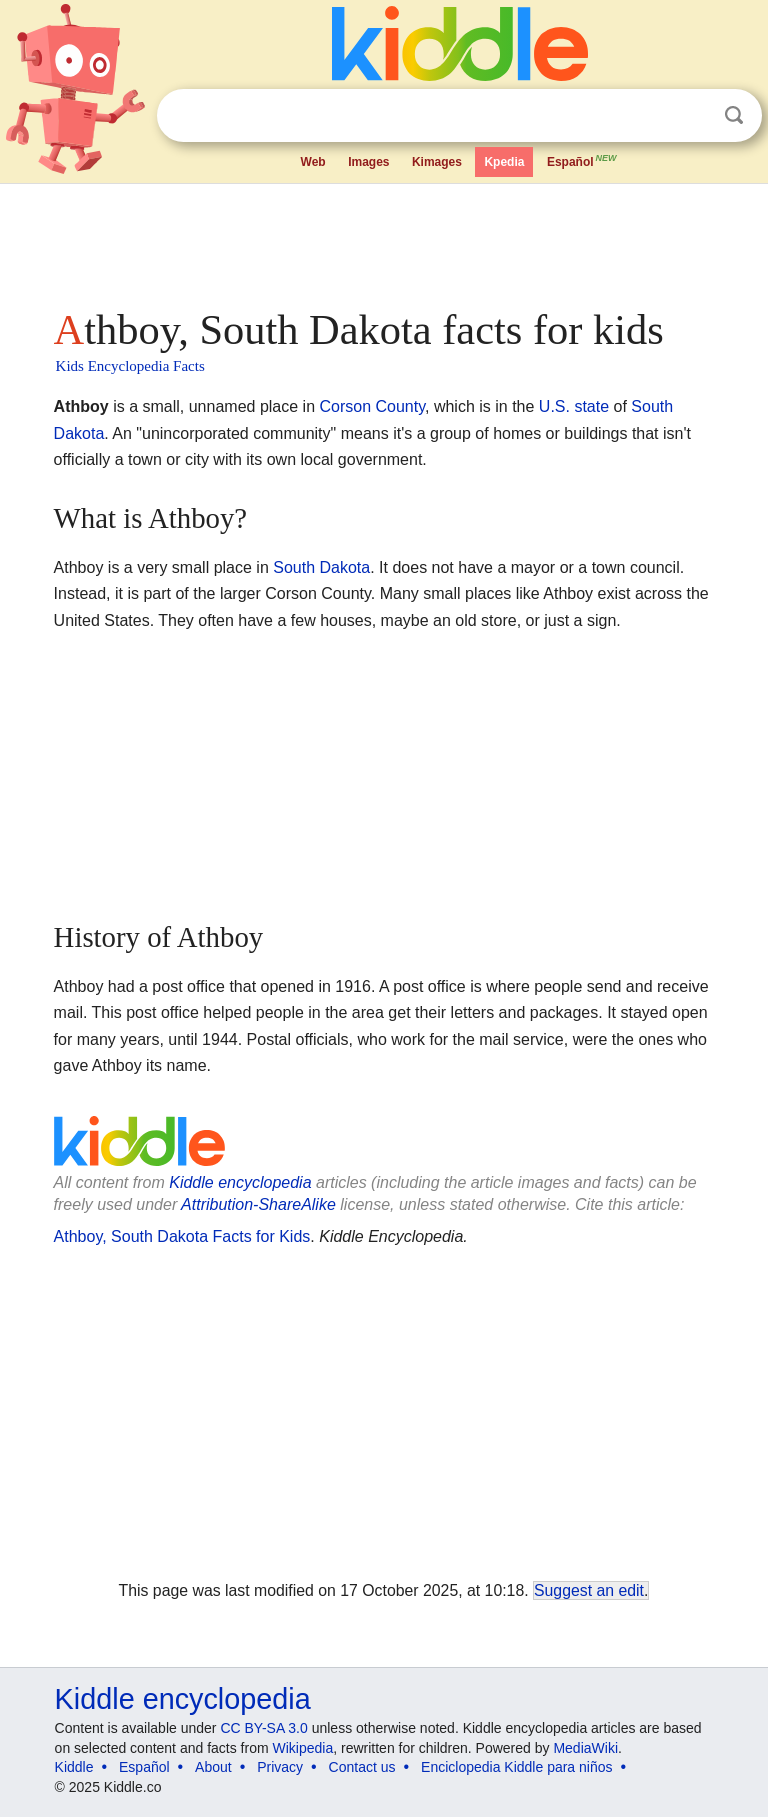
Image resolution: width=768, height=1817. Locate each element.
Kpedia (504, 162)
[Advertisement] (384, 240)
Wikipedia (303, 1748)
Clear (693, 116)
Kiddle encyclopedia (240, 1182)
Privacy (280, 1767)
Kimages (437, 162)
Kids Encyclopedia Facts (130, 366)
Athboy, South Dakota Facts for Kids (182, 1236)
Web (313, 162)
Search (734, 115)
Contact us (362, 1767)
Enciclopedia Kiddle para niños (516, 1767)
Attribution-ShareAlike (258, 1204)
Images (368, 162)
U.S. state (574, 406)
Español (583, 160)
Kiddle (74, 1767)
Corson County (372, 406)
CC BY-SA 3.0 (263, 1728)
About (213, 1767)
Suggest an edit (589, 1590)
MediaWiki (585, 1748)
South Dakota (321, 567)
